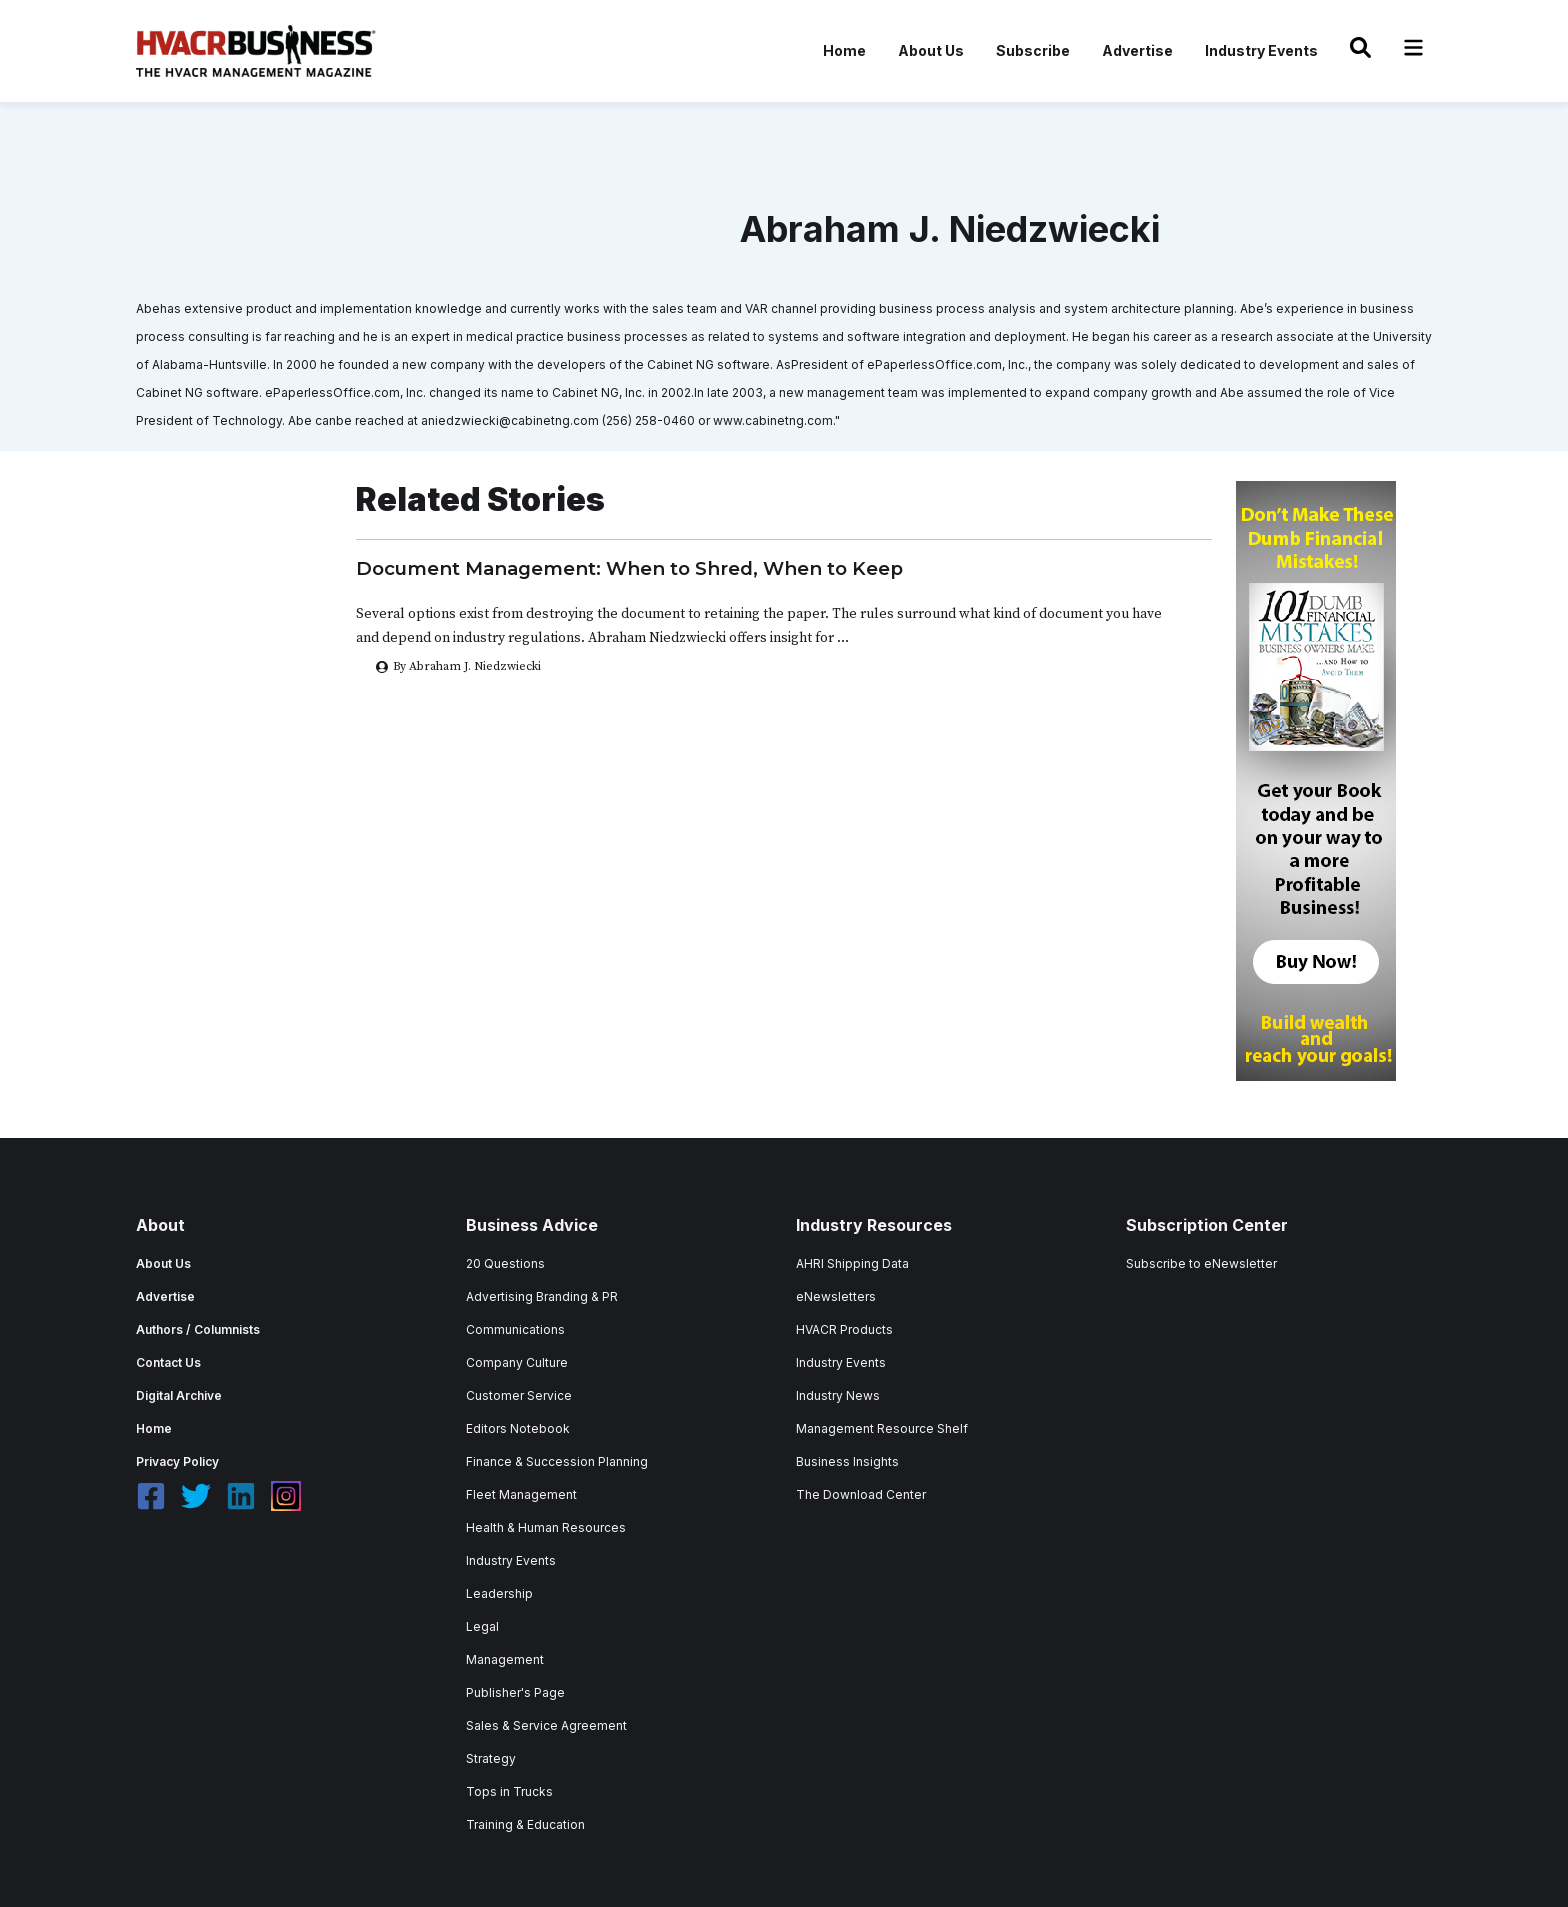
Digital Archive (179, 1395)
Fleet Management (521, 1494)
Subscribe (1033, 50)
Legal (482, 1626)
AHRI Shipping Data (852, 1263)
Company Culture (517, 1362)
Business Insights (847, 1461)
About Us (931, 50)
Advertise (1137, 50)
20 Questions (505, 1263)
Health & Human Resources (546, 1527)
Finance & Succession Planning (557, 1461)
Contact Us (168, 1362)
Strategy (491, 1758)
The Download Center (861, 1494)
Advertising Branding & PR (542, 1296)
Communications (515, 1329)
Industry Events (1261, 50)
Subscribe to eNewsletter (1201, 1263)
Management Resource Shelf (882, 1428)
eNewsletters (836, 1296)
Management (505, 1659)
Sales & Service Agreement (546, 1725)
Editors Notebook (518, 1428)
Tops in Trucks (509, 1791)
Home (844, 50)
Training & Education (525, 1824)
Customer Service (519, 1395)
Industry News (838, 1395)
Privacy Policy (177, 1461)
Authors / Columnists (198, 1329)
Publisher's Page (515, 1692)
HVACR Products (844, 1329)
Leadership (499, 1593)
